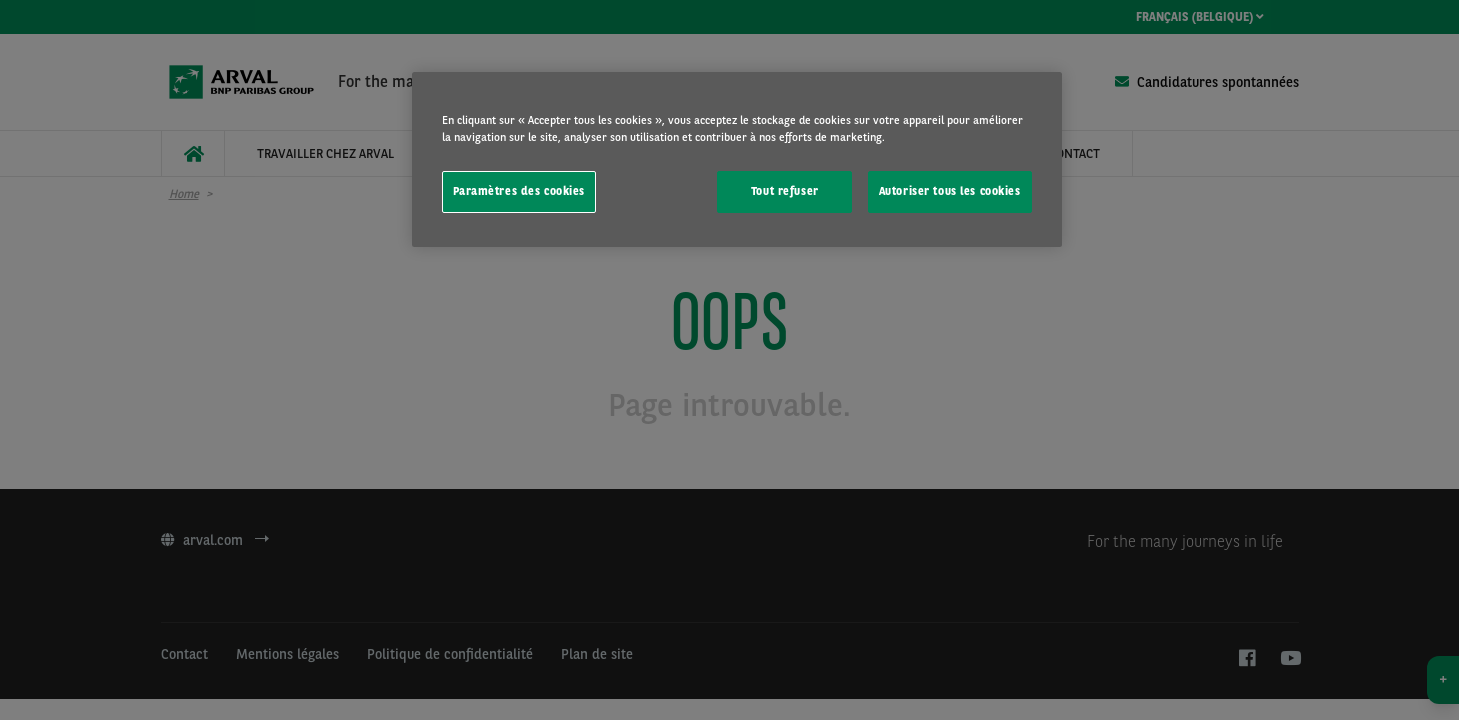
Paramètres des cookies (519, 191)
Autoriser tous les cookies (950, 191)
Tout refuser (785, 191)
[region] (737, 159)
